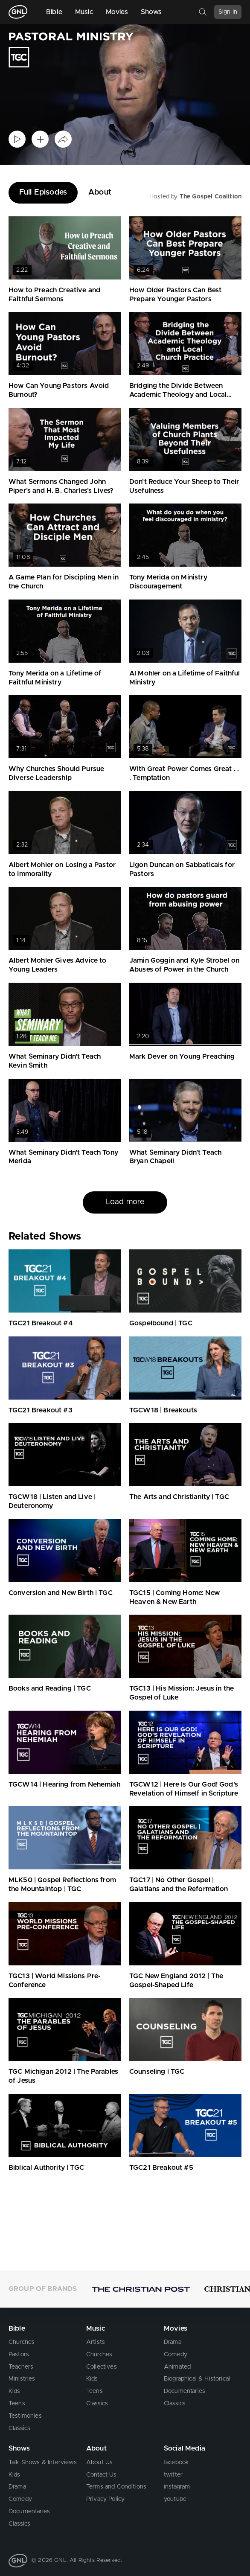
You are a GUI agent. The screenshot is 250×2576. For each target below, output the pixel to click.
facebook (176, 2462)
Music (84, 12)
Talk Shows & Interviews (43, 2462)
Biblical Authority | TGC (46, 2167)
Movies (117, 12)
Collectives (101, 2367)
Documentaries (184, 2391)
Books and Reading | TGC (50, 1688)
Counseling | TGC (157, 2071)
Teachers (21, 2367)
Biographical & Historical (197, 2379)
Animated (177, 2367)
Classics (19, 2428)
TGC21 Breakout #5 (161, 2167)
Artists (95, 2342)
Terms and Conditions (116, 2487)
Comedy (175, 2355)
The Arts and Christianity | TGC (179, 1496)
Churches (22, 2342)
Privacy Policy (105, 2499)
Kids (14, 2391)
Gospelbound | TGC (160, 1323)
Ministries (22, 2379)
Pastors (19, 2355)
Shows (151, 12)
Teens (17, 2404)
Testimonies (25, 2416)
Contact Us (101, 2475)
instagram (177, 2487)
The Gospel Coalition (210, 197)
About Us (99, 2462)
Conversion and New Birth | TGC (61, 1592)
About (99, 192)
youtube (175, 2499)
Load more (125, 1202)
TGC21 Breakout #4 (41, 1323)
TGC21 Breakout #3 (41, 1410)
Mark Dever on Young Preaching (182, 1056)
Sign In (227, 12)
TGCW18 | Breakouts (163, 1410)
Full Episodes (43, 192)
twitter (173, 2475)
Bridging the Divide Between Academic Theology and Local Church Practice (178, 394)
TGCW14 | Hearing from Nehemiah (64, 1784)
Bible (54, 12)
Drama (172, 2342)
